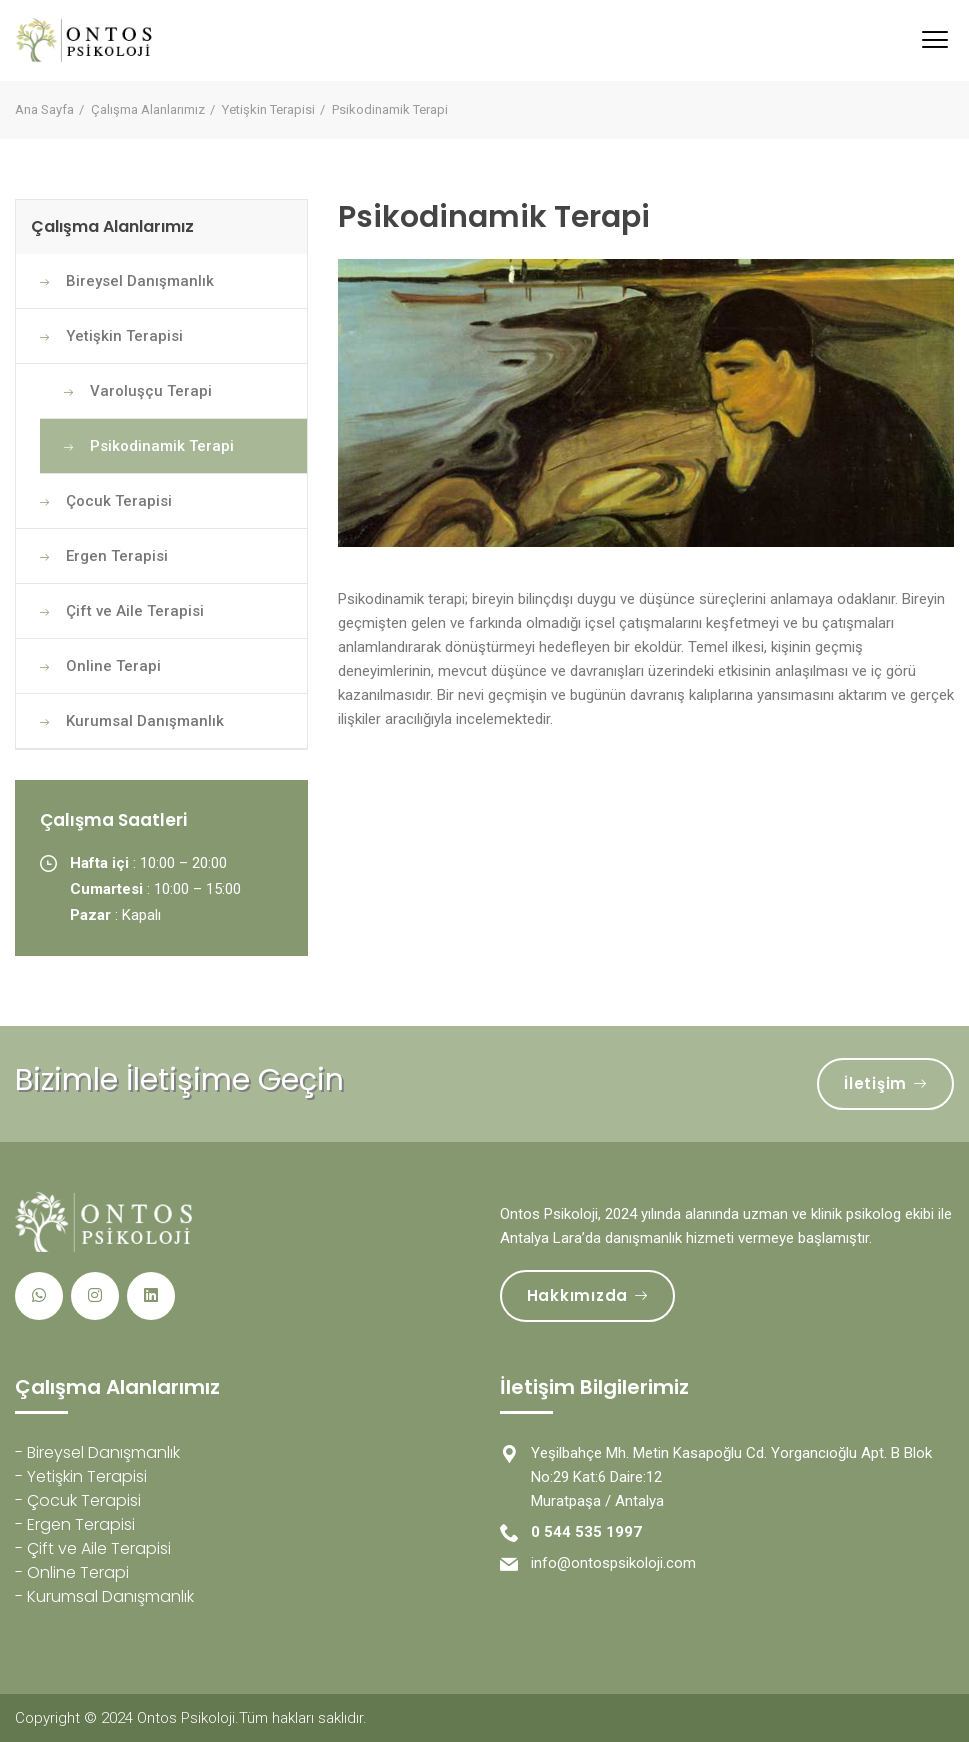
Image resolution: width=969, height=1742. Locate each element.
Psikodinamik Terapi (162, 446)
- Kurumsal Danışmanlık (104, 1596)
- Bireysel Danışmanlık (97, 1452)
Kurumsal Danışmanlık (145, 721)
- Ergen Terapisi (75, 1524)
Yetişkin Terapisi (268, 109)
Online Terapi (113, 666)
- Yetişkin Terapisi (81, 1476)
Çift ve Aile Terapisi (135, 611)
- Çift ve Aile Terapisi (93, 1548)
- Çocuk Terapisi (78, 1500)
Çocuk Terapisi (119, 501)
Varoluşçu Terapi (151, 391)
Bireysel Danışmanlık (140, 281)
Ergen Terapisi (117, 556)
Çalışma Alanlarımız (148, 109)
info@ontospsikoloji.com (613, 1563)
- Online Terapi (72, 1572)
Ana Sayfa (44, 109)
